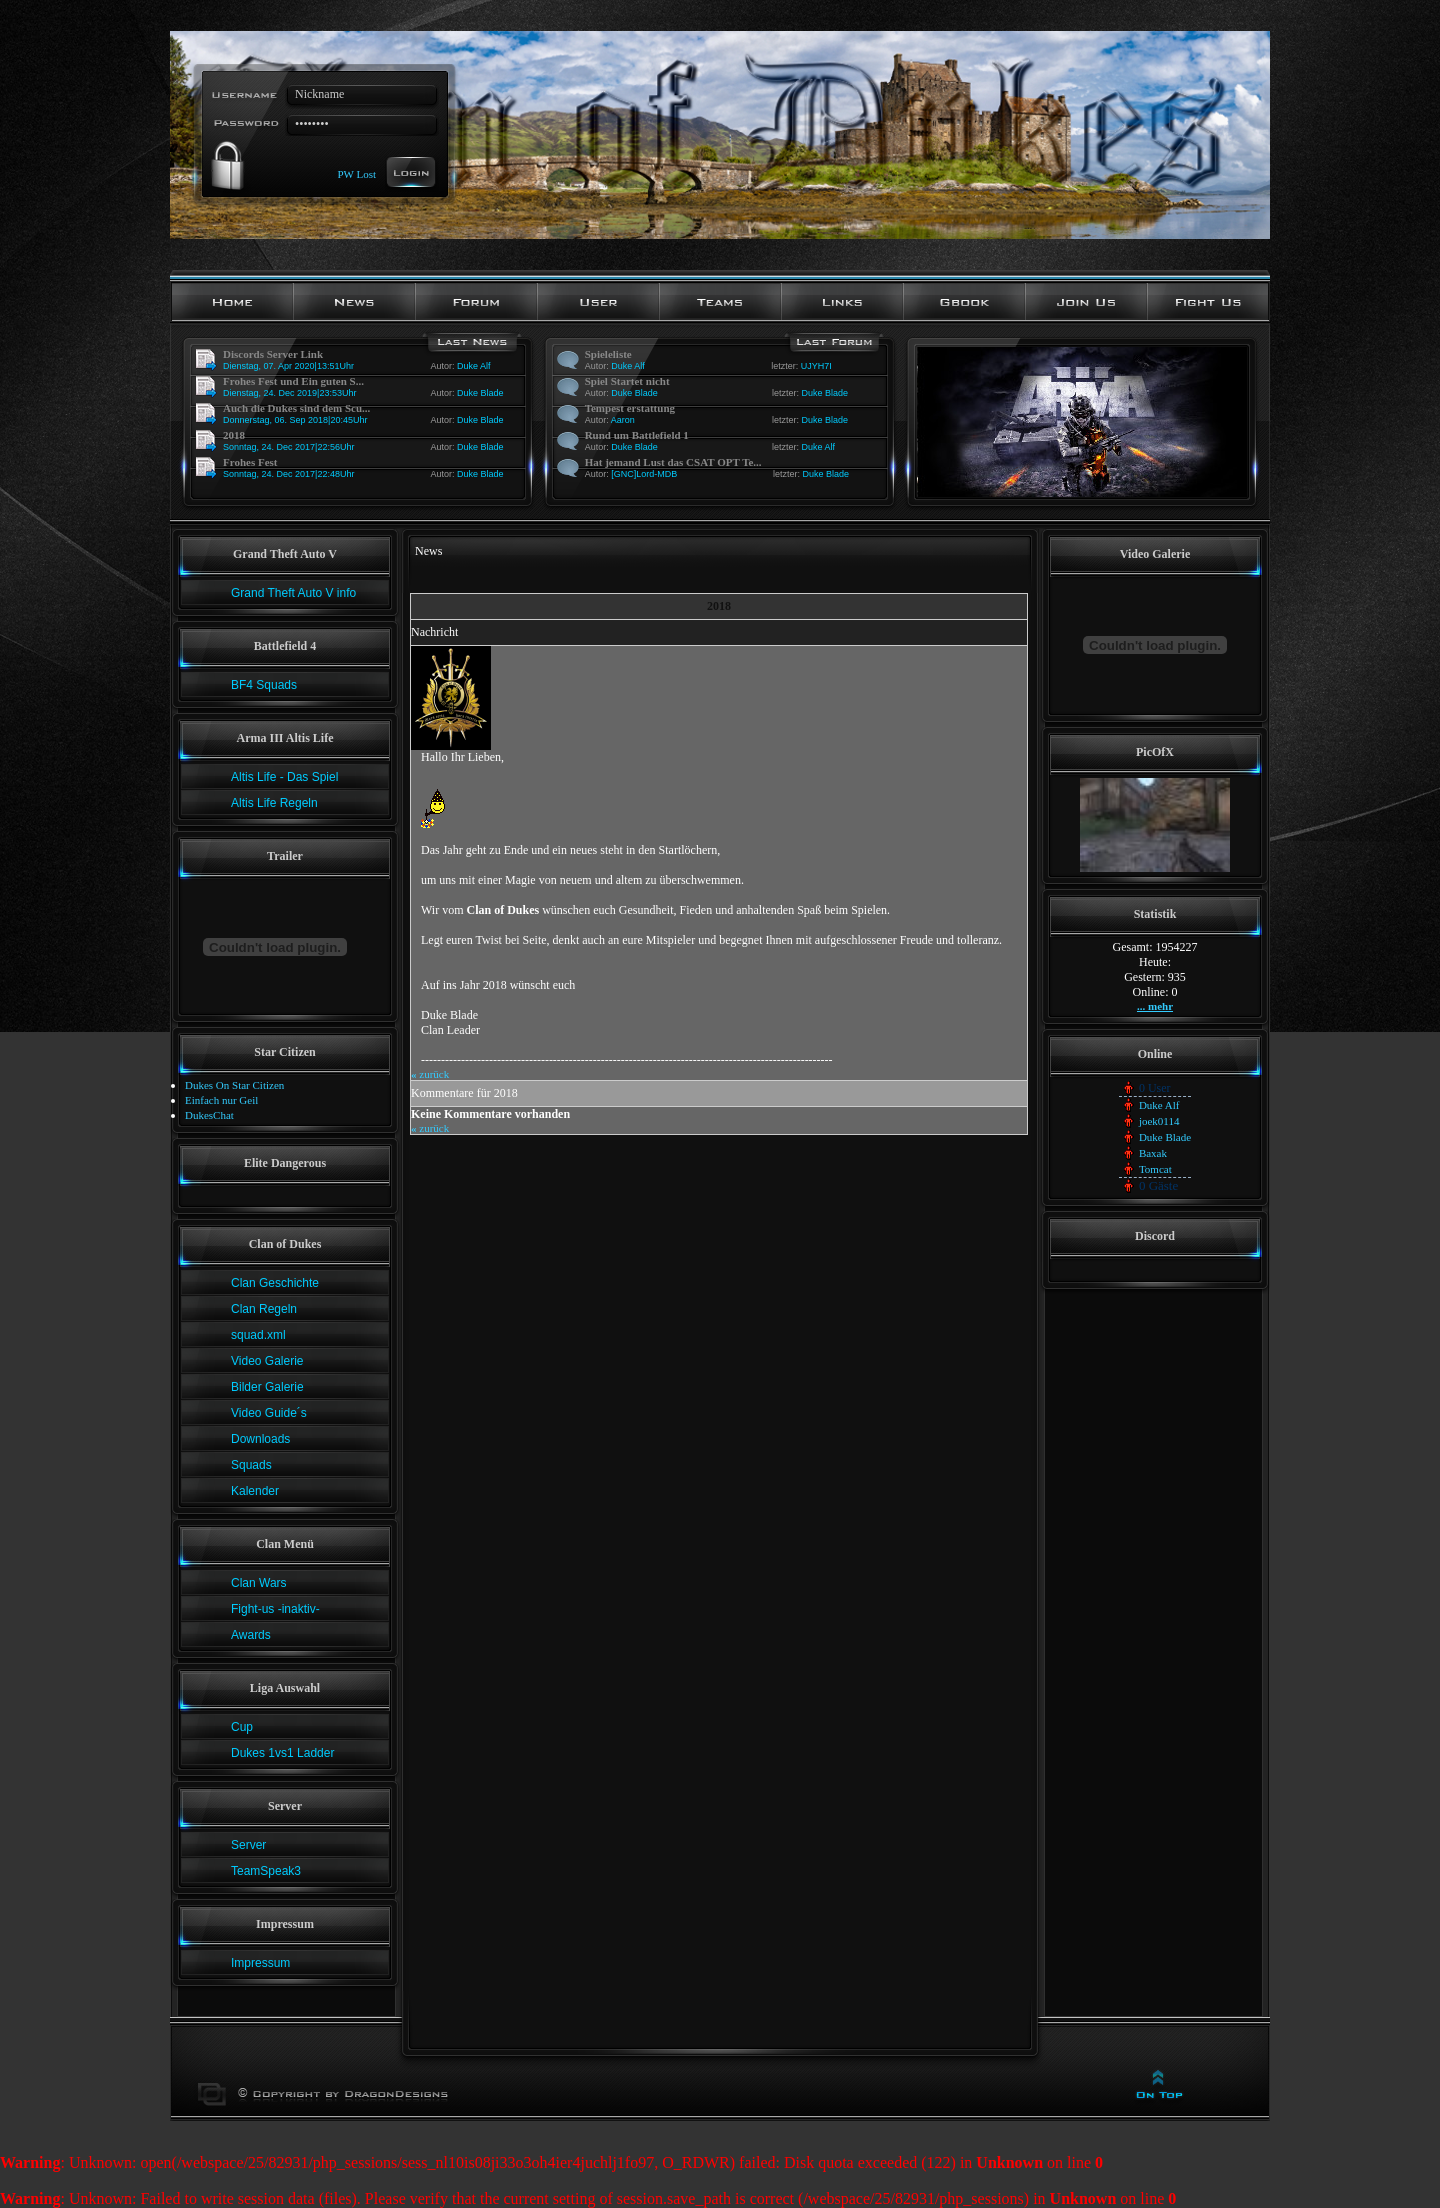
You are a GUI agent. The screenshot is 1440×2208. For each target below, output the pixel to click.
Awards (251, 1635)
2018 (234, 435)
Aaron (623, 420)
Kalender (255, 1491)
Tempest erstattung (630, 408)
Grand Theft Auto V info (293, 593)
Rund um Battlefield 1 (637, 435)
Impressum (260, 1963)
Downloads (260, 1439)
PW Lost (356, 173)
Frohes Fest (250, 462)
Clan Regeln (264, 1309)
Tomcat (1155, 1169)
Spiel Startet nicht (627, 381)
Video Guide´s (269, 1413)
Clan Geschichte (275, 1283)
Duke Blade (480, 393)
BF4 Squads (264, 685)
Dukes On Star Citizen (234, 1085)
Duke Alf (474, 366)
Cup (242, 1727)
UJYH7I (816, 366)
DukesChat (209, 1115)
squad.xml (258, 1335)
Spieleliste (608, 354)
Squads (251, 1465)
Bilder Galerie (267, 1387)
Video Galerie (267, 1361)
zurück (430, 1074)
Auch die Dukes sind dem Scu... (296, 408)
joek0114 (1159, 1121)
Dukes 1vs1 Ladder (282, 1753)
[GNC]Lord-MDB (644, 474)
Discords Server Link (273, 354)
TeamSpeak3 (266, 1871)
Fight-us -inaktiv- (275, 1609)
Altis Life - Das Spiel (284, 777)
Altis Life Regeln (274, 803)
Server (248, 1845)
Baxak (1153, 1153)
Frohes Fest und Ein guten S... (293, 381)
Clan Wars (259, 1583)
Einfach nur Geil (221, 1100)
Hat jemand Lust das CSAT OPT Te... (673, 462)
